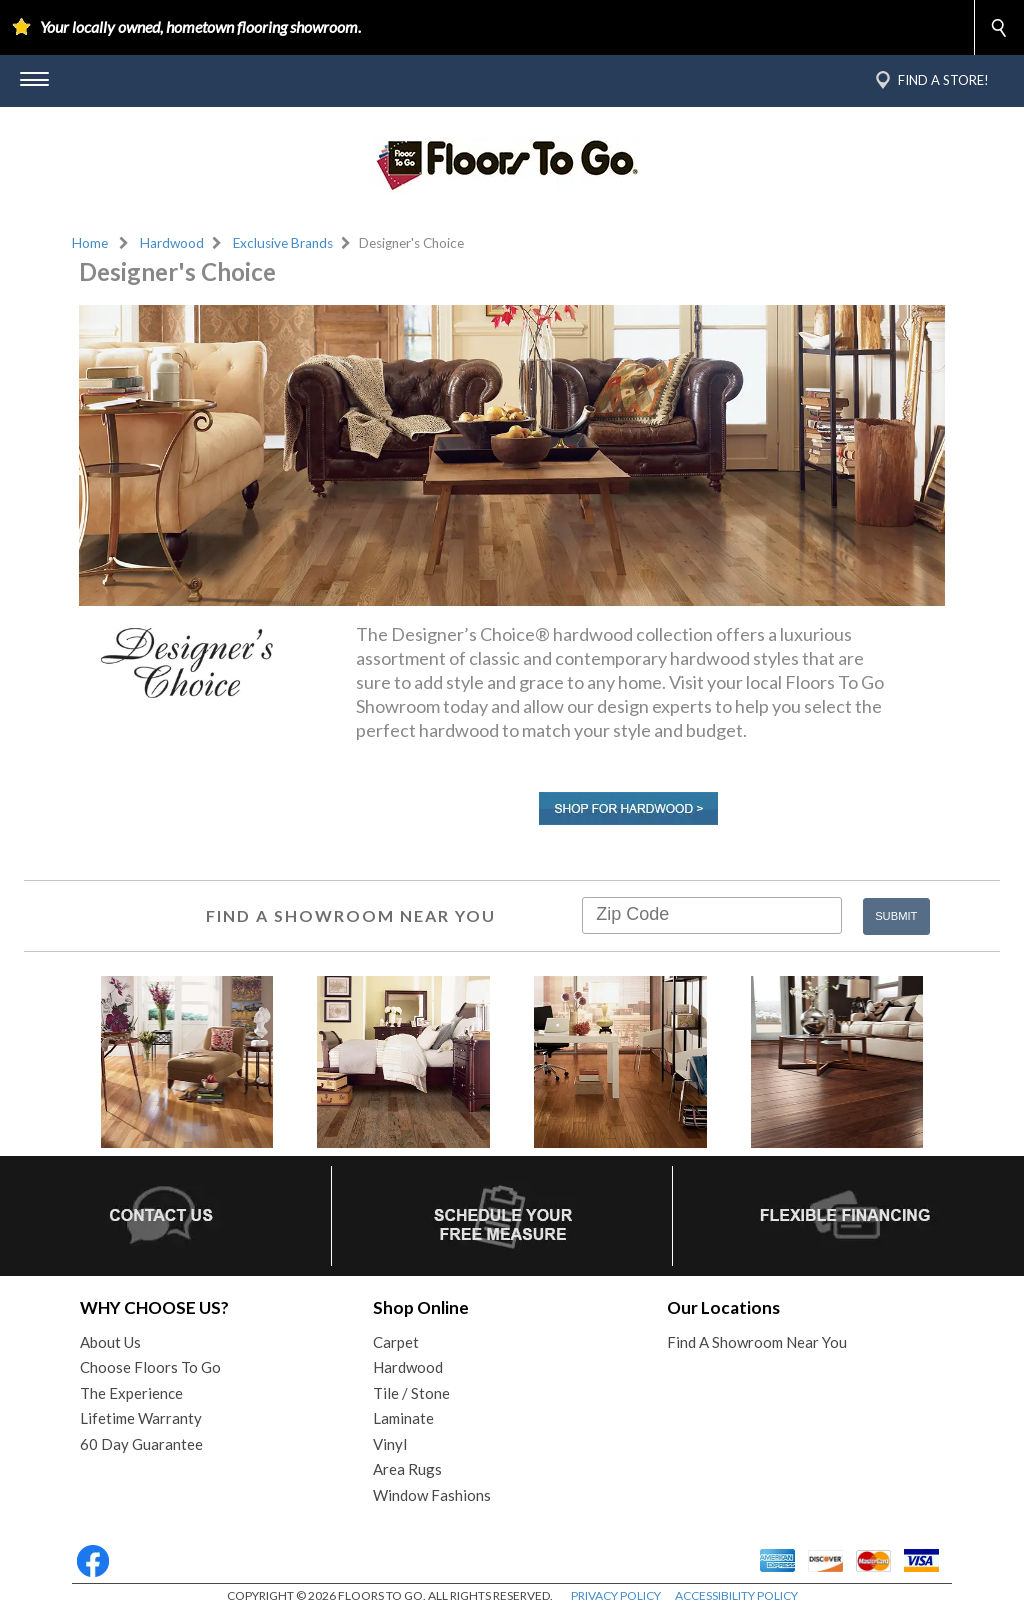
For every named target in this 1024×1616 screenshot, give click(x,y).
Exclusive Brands (283, 243)
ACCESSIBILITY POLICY (736, 1595)
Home (90, 243)
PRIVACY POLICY (616, 1595)
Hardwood (172, 243)
